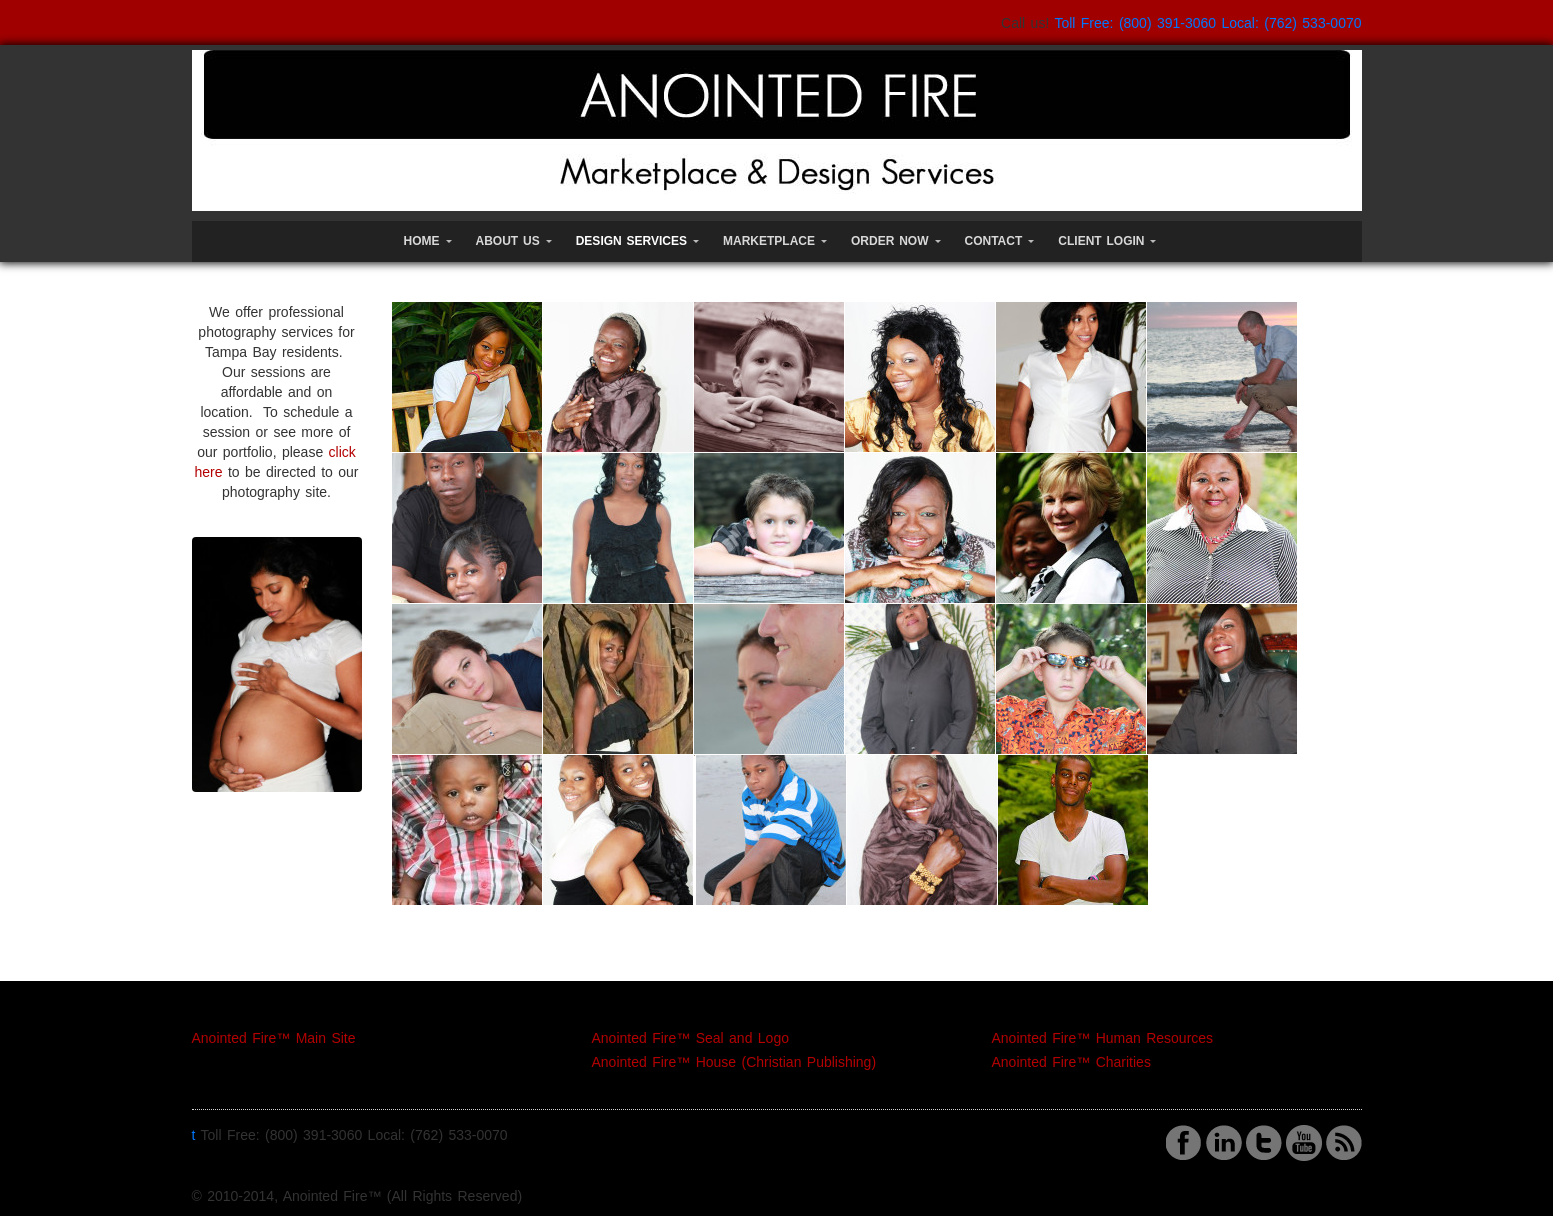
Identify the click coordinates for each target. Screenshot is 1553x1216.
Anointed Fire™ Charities (1071, 1062)
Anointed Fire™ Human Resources (1103, 1038)
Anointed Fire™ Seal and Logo (690, 1038)
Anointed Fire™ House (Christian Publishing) (734, 1062)
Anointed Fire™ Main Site (274, 1038)
